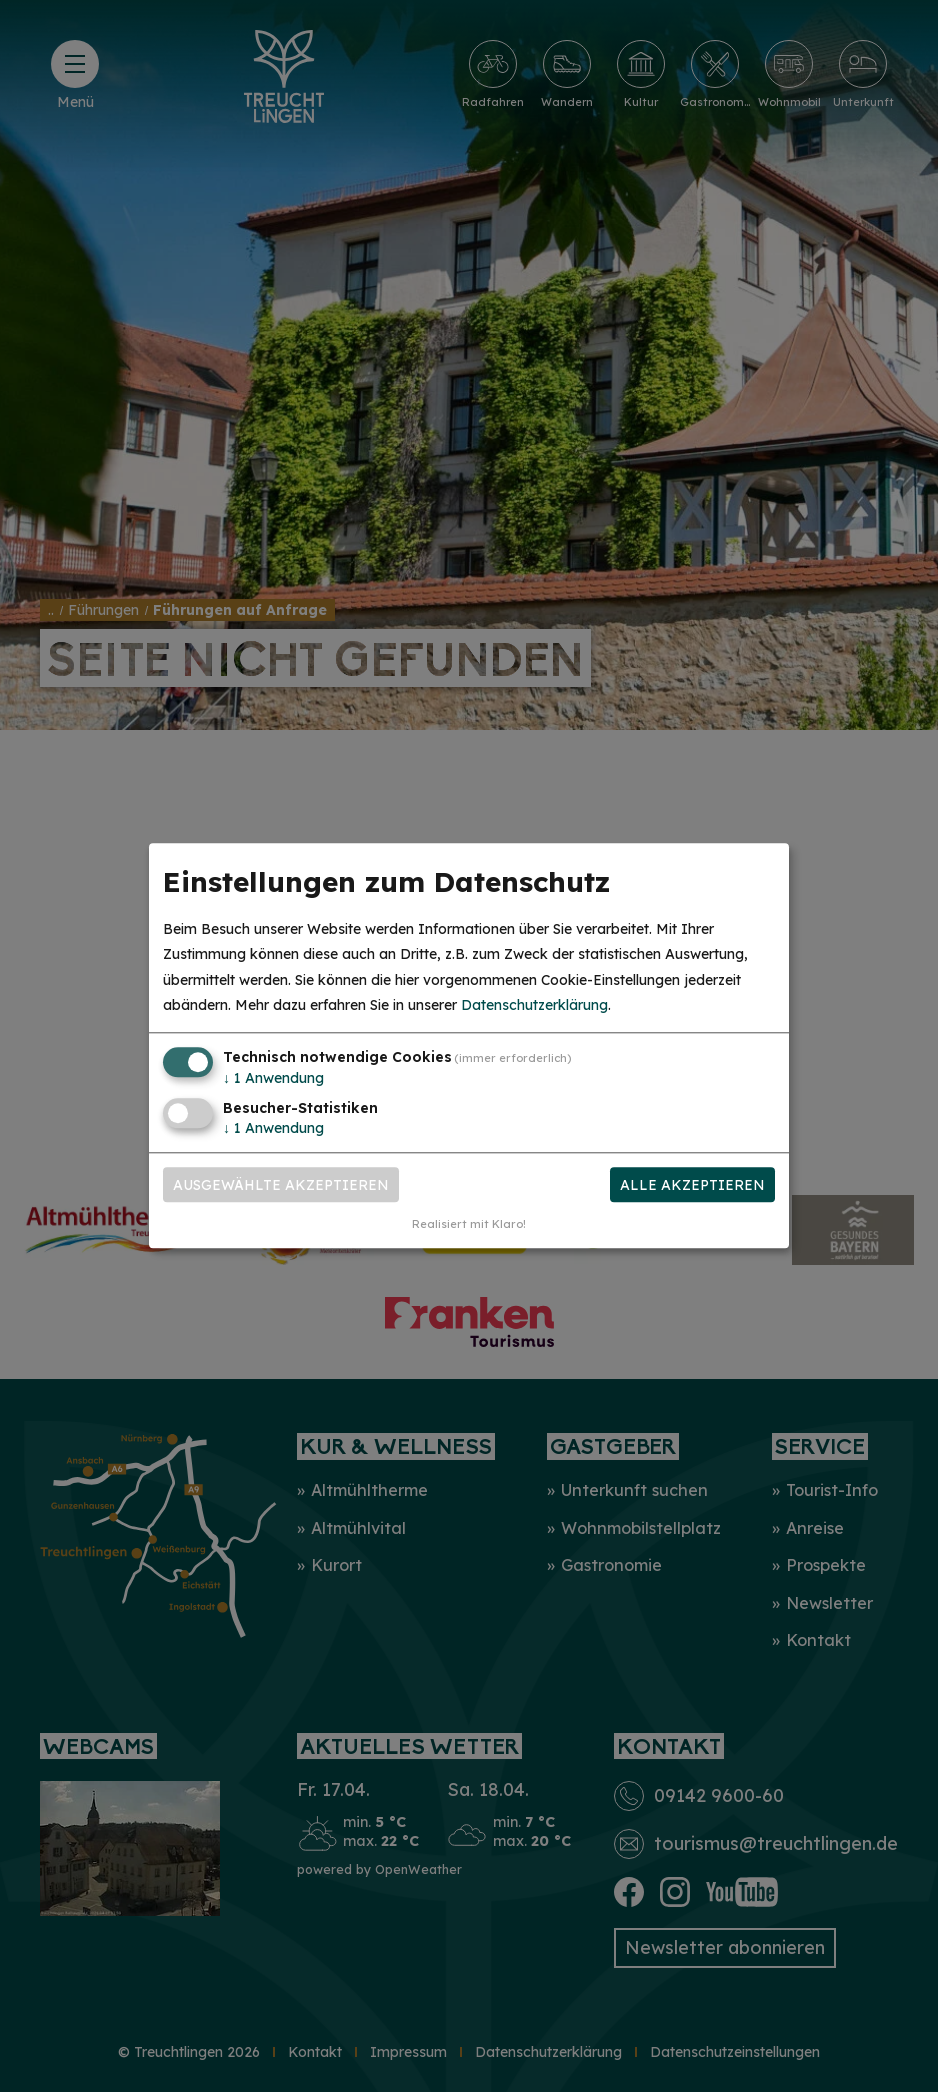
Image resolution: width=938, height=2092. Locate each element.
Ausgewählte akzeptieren (281, 1185)
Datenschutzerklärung (534, 1005)
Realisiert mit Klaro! (469, 1225)
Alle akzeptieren (692, 1185)
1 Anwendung (273, 1078)
